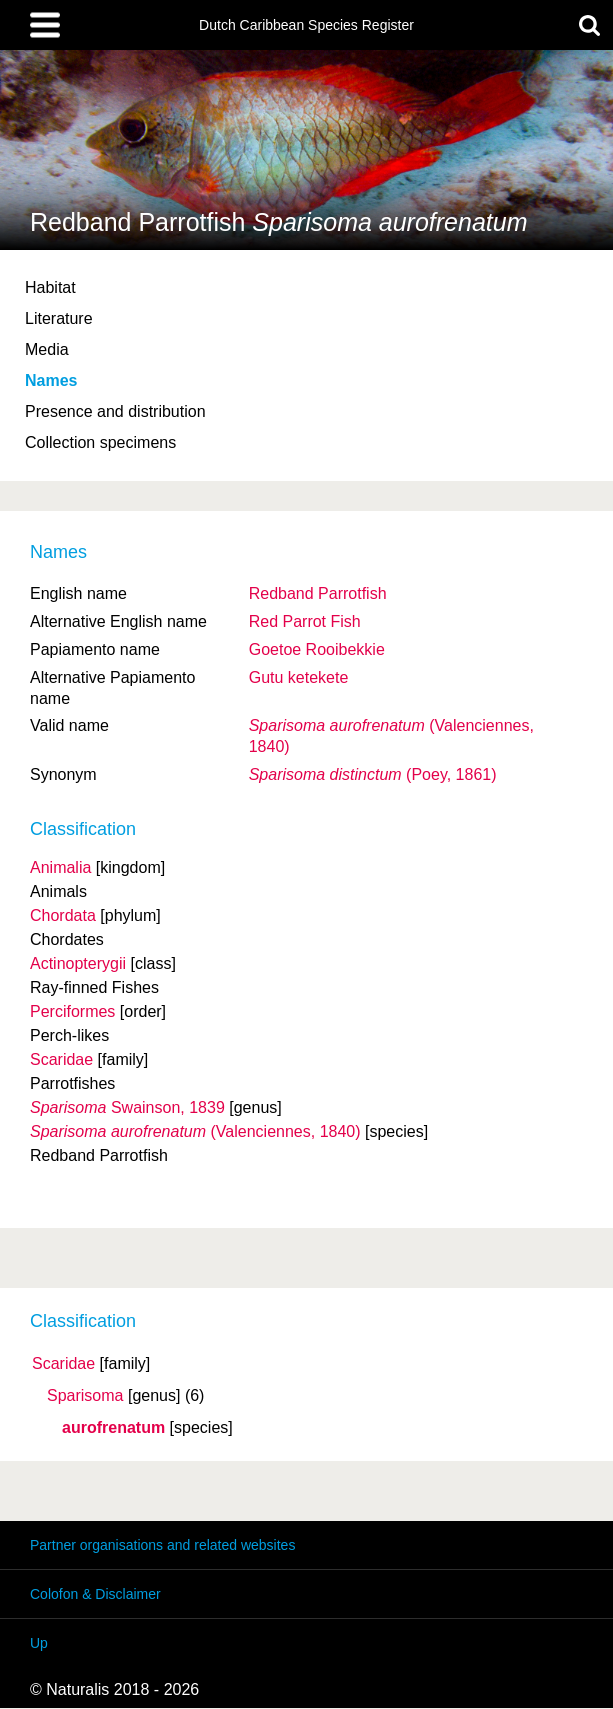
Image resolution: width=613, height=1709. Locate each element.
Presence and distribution (115, 411)
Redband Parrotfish (318, 593)
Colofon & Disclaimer (95, 1594)
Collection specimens (100, 442)
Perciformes (72, 1011)
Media (47, 349)
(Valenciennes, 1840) (195, 1131)
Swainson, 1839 (127, 1107)
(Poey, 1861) (373, 774)
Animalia (60, 867)
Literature (59, 318)
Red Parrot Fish (305, 621)
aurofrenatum (113, 1428)
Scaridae (63, 1364)
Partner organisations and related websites (162, 1545)
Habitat (50, 287)
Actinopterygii (78, 963)
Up (39, 1643)
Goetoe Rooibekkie (317, 649)
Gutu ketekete (299, 677)
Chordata (63, 915)
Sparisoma (85, 1396)
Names (51, 380)
